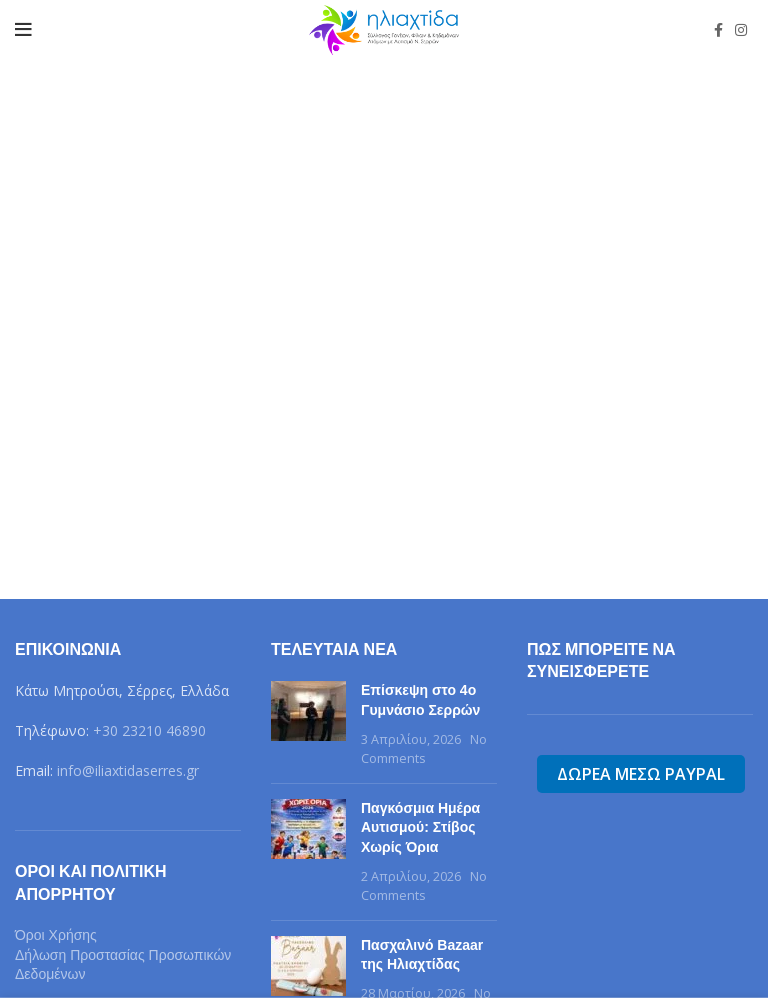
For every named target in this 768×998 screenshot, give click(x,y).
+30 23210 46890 (149, 730)
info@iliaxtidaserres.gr (128, 770)
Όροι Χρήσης (56, 935)
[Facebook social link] (718, 30)
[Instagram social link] (741, 30)
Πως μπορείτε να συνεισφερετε (601, 660)
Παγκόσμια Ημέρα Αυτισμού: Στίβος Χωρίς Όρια (420, 827)
